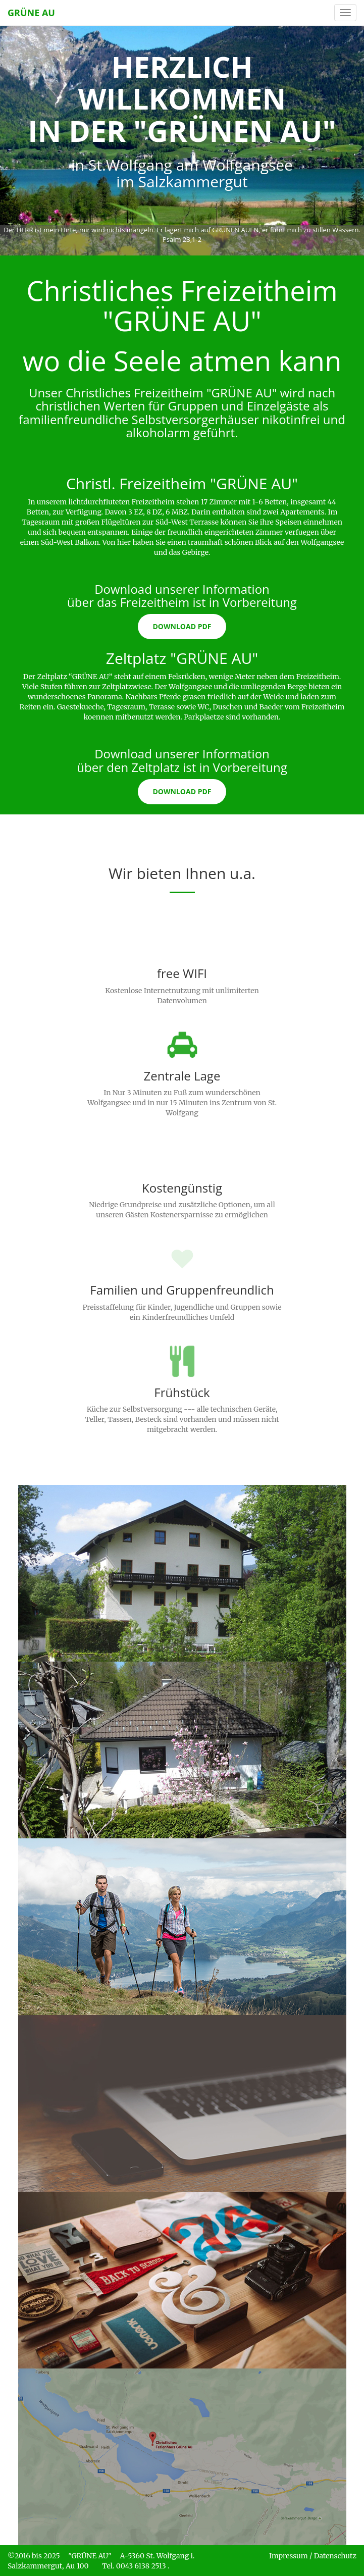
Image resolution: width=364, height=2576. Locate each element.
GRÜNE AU (31, 13)
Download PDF (182, 626)
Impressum (288, 2555)
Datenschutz (335, 2555)
